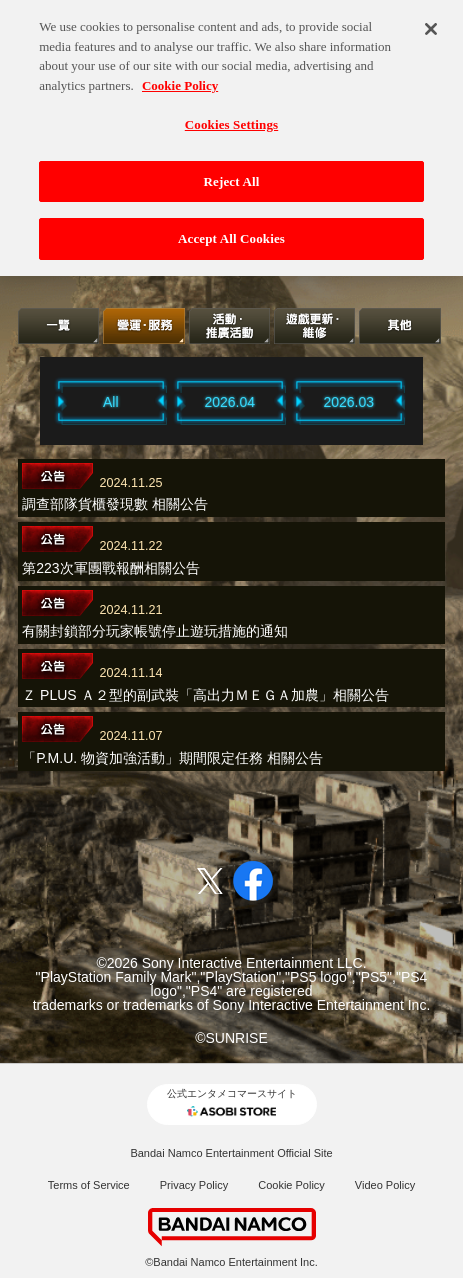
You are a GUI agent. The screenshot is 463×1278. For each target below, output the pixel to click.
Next (430, 401)
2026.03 (348, 402)
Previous (33, 401)
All (111, 402)
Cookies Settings (231, 117)
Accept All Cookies (231, 231)
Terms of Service (89, 1185)
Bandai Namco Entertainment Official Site (231, 1153)
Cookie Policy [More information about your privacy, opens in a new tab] (180, 77)
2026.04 (229, 402)
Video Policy (385, 1185)
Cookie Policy (291, 1185)
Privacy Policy (194, 1185)
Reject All (232, 173)
